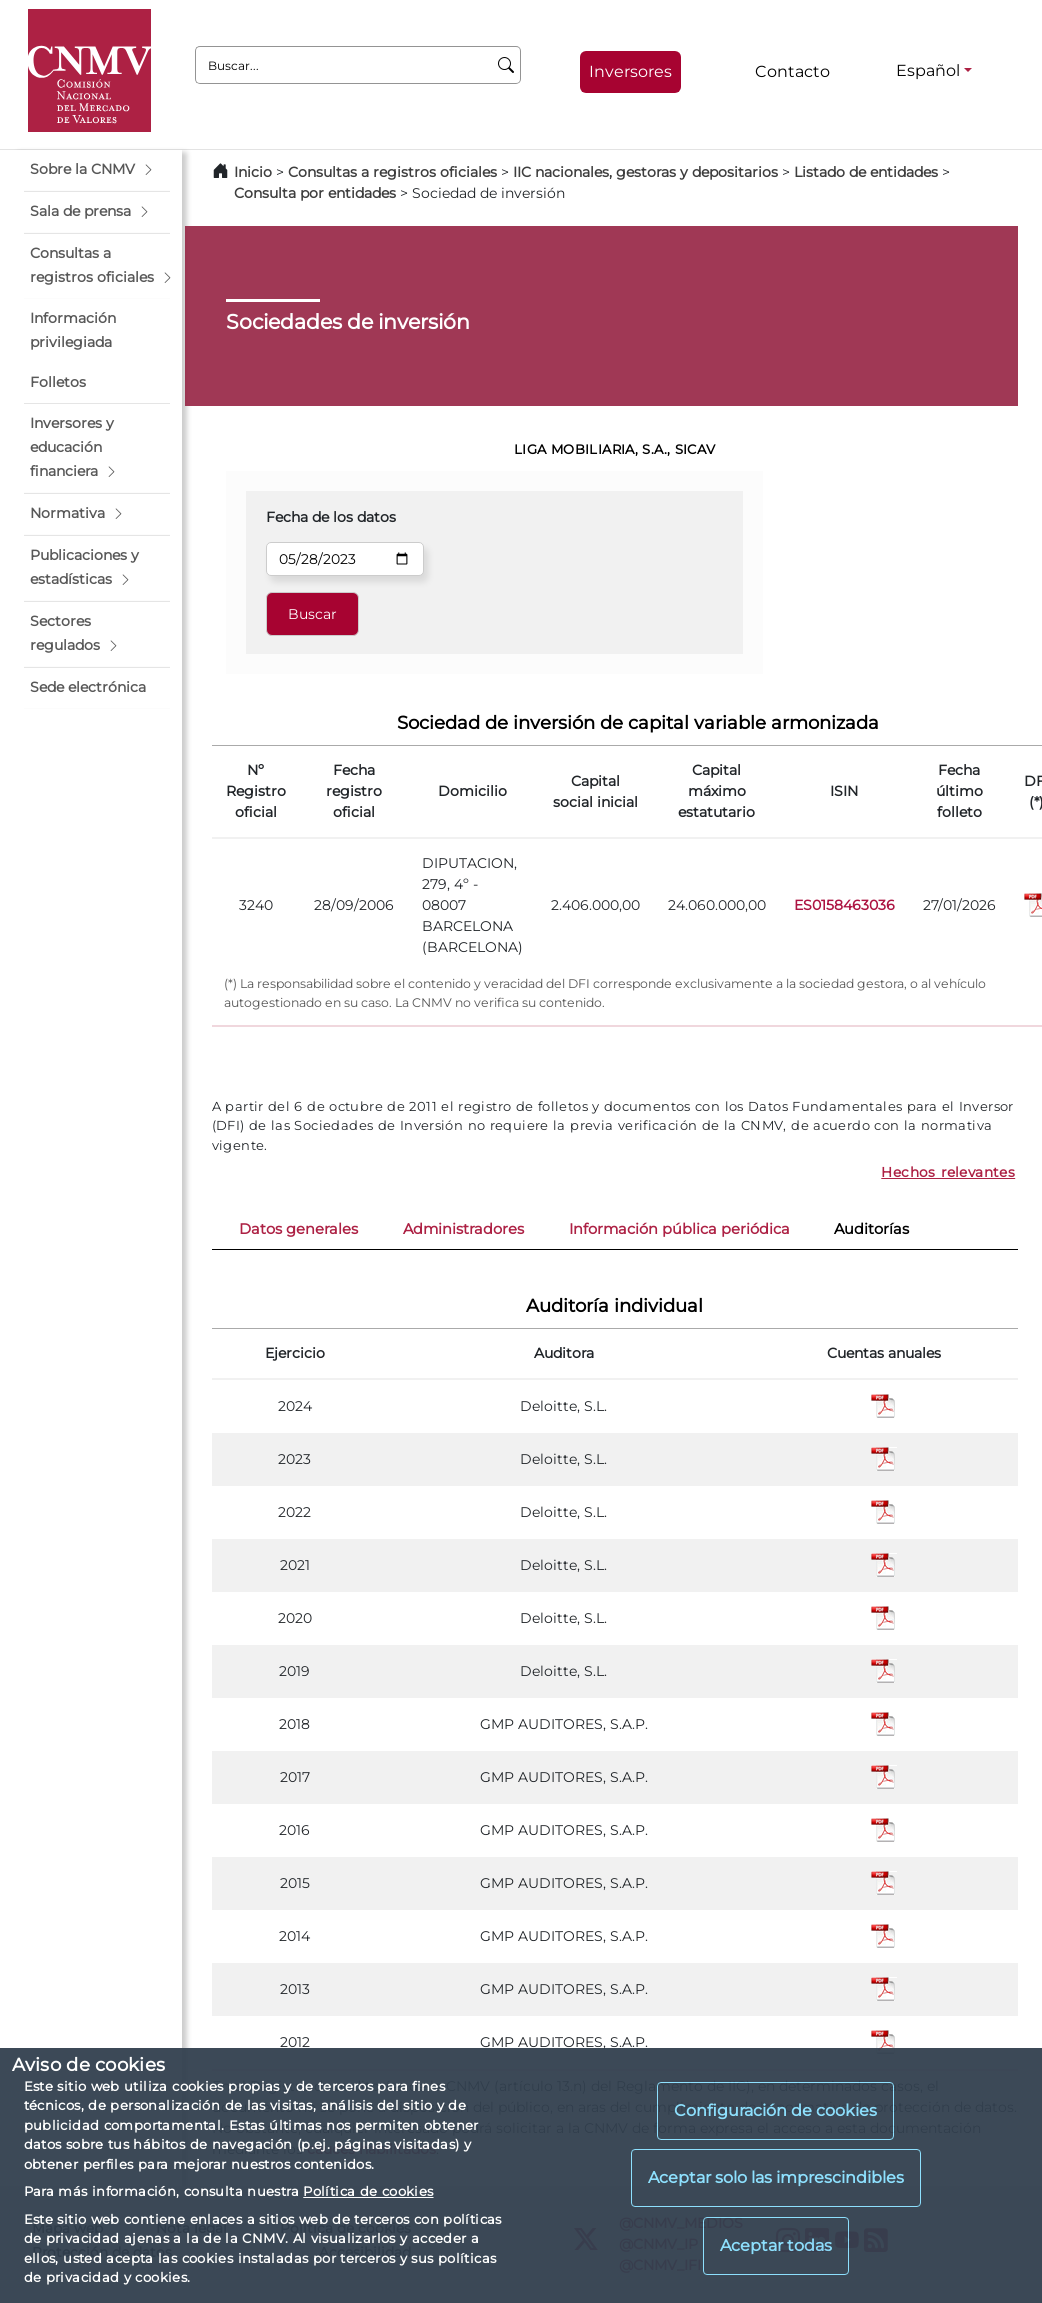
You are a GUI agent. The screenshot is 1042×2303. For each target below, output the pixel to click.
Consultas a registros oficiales (392, 172)
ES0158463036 (844, 905)
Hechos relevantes (948, 1172)
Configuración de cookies (775, 2110)
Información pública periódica (679, 1229)
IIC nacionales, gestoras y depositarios (645, 172)
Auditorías (871, 1229)
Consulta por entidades (315, 193)
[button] (97, 170)
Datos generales (298, 1229)
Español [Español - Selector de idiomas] (928, 70)
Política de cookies (368, 2191)
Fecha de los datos (331, 517)
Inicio (253, 172)
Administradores (463, 1229)
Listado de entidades (866, 172)
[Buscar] (506, 65)
